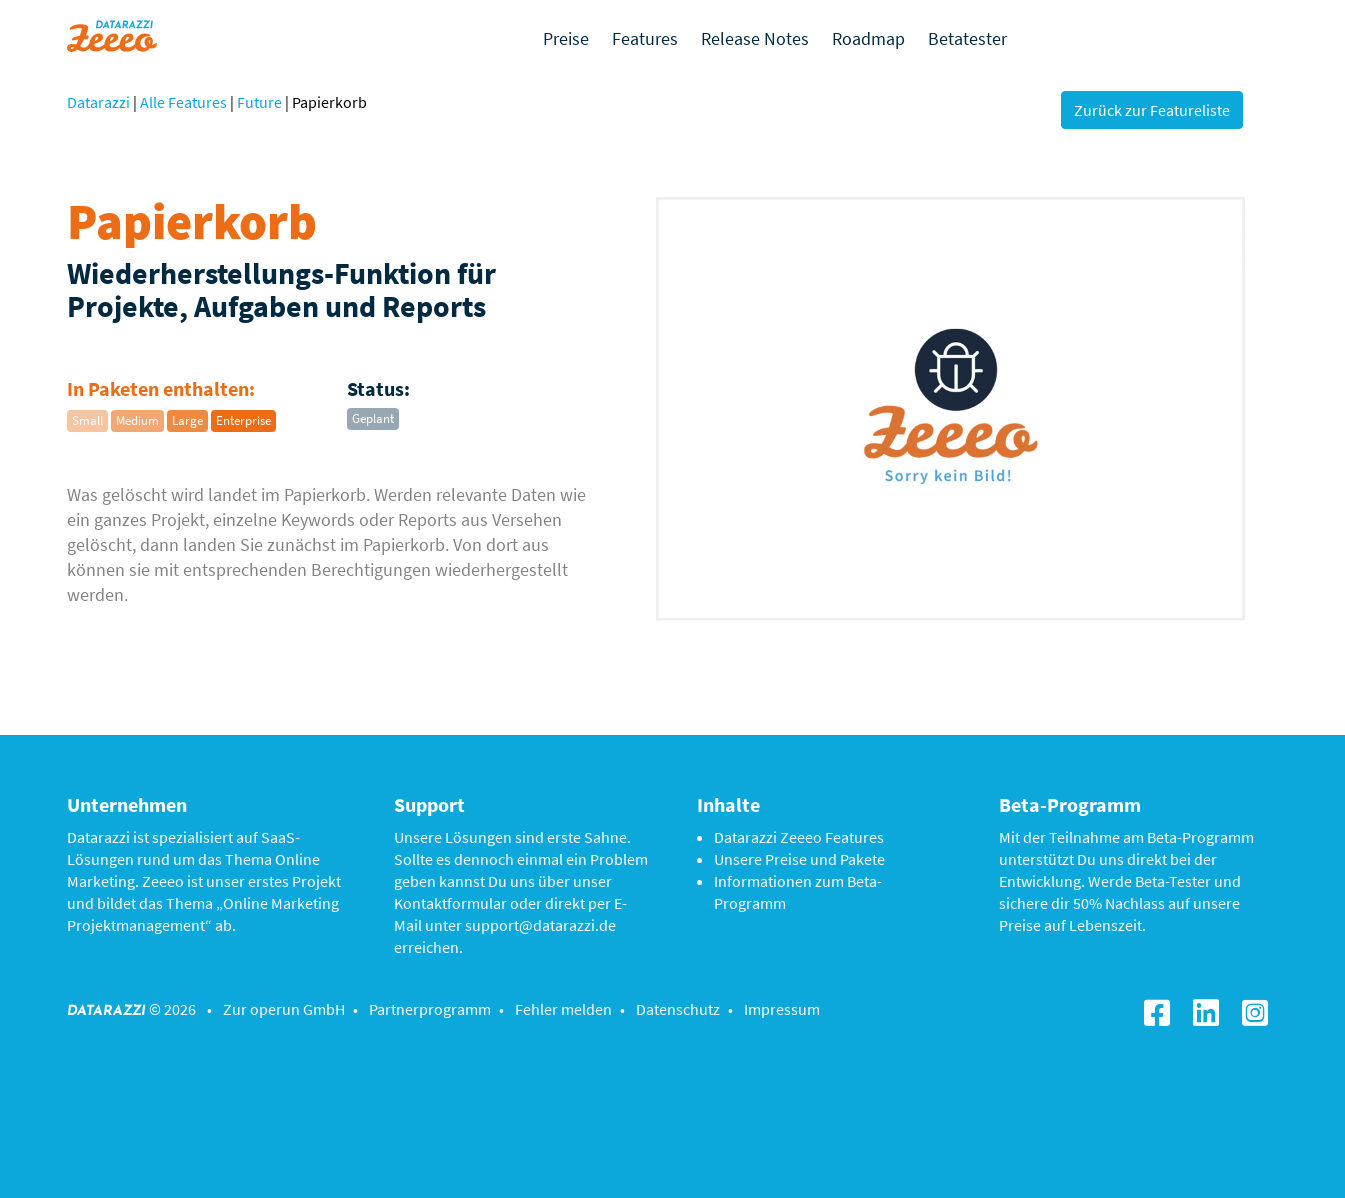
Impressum (782, 1009)
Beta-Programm (1200, 837)
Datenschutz (678, 1009)
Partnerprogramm (430, 1009)
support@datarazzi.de (540, 925)
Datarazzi (98, 102)
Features (645, 38)
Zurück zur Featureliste (1152, 110)
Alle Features (183, 102)
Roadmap (868, 38)
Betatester (967, 38)
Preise (566, 38)
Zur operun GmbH (284, 1009)
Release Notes (755, 38)
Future (259, 102)
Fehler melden (563, 1009)
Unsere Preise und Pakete (799, 859)
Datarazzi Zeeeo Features (799, 837)
